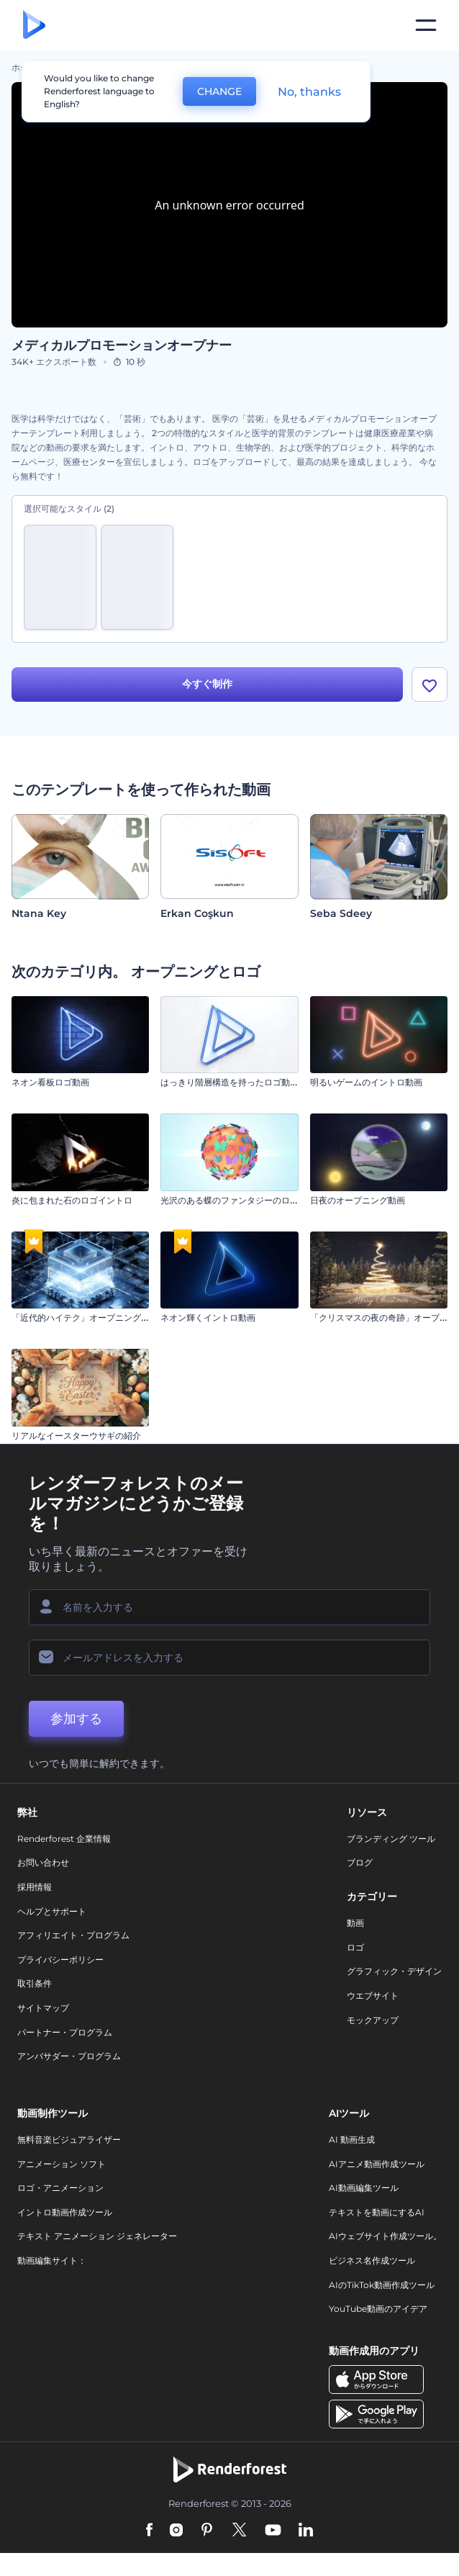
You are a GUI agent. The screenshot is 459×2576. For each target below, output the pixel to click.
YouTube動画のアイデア (378, 2308)
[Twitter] (239, 2531)
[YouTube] (273, 2531)
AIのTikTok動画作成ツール (382, 2284)
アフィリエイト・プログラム (73, 1935)
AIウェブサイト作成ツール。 (385, 2236)
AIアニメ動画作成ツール (376, 2164)
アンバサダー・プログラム (69, 2056)
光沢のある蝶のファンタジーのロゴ (229, 1200)
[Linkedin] (306, 2531)
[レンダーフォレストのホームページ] (34, 25)
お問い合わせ (43, 1862)
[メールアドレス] (229, 1658)
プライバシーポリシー (60, 1959)
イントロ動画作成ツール (64, 2212)
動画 (355, 1922)
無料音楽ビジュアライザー (69, 2139)
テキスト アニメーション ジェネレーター (97, 2236)
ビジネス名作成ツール (372, 2260)
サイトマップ (43, 2007)
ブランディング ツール (391, 1838)
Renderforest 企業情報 (64, 1838)
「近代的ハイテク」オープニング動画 (85, 1317)
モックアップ (373, 2020)
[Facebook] (149, 2531)
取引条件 (34, 1983)
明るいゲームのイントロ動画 (366, 1082)
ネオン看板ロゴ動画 (50, 1082)
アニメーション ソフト (61, 2164)
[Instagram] (176, 2531)
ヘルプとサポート (51, 1911)
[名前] (229, 1607)
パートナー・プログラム (64, 2032)
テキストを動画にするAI (376, 2212)
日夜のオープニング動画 (357, 1200)
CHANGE (219, 91)
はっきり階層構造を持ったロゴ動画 (229, 1082)
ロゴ (355, 1947)
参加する (76, 1719)
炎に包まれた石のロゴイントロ (72, 1200)
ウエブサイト (373, 1995)
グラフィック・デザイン (394, 1971)
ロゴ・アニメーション (60, 2187)
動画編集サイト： (51, 2260)
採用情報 (34, 1886)
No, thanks (309, 92)
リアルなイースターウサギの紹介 (76, 1435)
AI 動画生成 (352, 2139)
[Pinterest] (207, 2531)
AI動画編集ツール (364, 2187)
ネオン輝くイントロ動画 (207, 1317)
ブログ (360, 1862)
